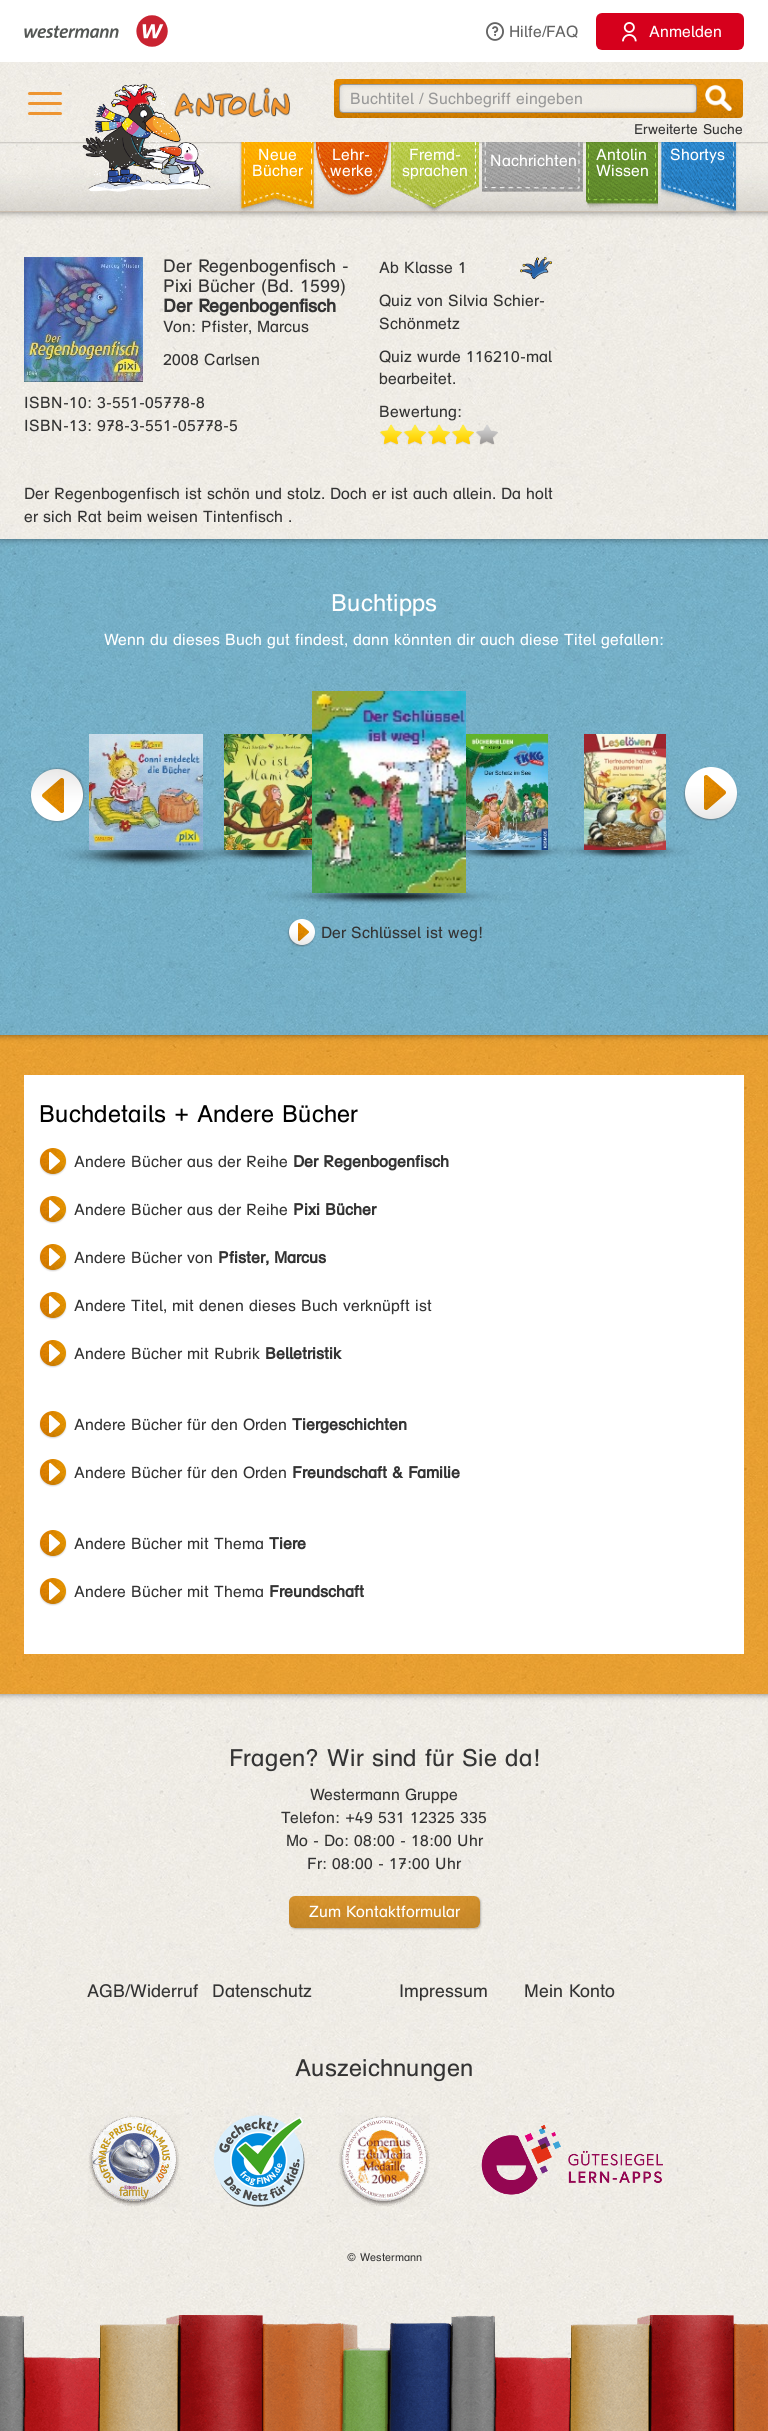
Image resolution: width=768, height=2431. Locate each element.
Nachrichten (533, 160)
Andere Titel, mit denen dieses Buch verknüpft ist (253, 1305)
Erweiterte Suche (688, 129)
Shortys (697, 154)
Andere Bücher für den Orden (240, 1424)
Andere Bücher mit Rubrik (207, 1353)
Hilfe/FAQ (531, 31)
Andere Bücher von (200, 1257)
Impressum (443, 1991)
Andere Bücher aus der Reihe (261, 1161)
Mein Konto (569, 1991)
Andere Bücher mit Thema (190, 1543)
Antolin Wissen (622, 162)
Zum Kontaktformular (384, 1911)
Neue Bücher (277, 162)
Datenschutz (262, 1991)
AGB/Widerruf (142, 1991)
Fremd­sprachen (435, 162)
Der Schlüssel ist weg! (402, 932)
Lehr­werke (351, 162)
